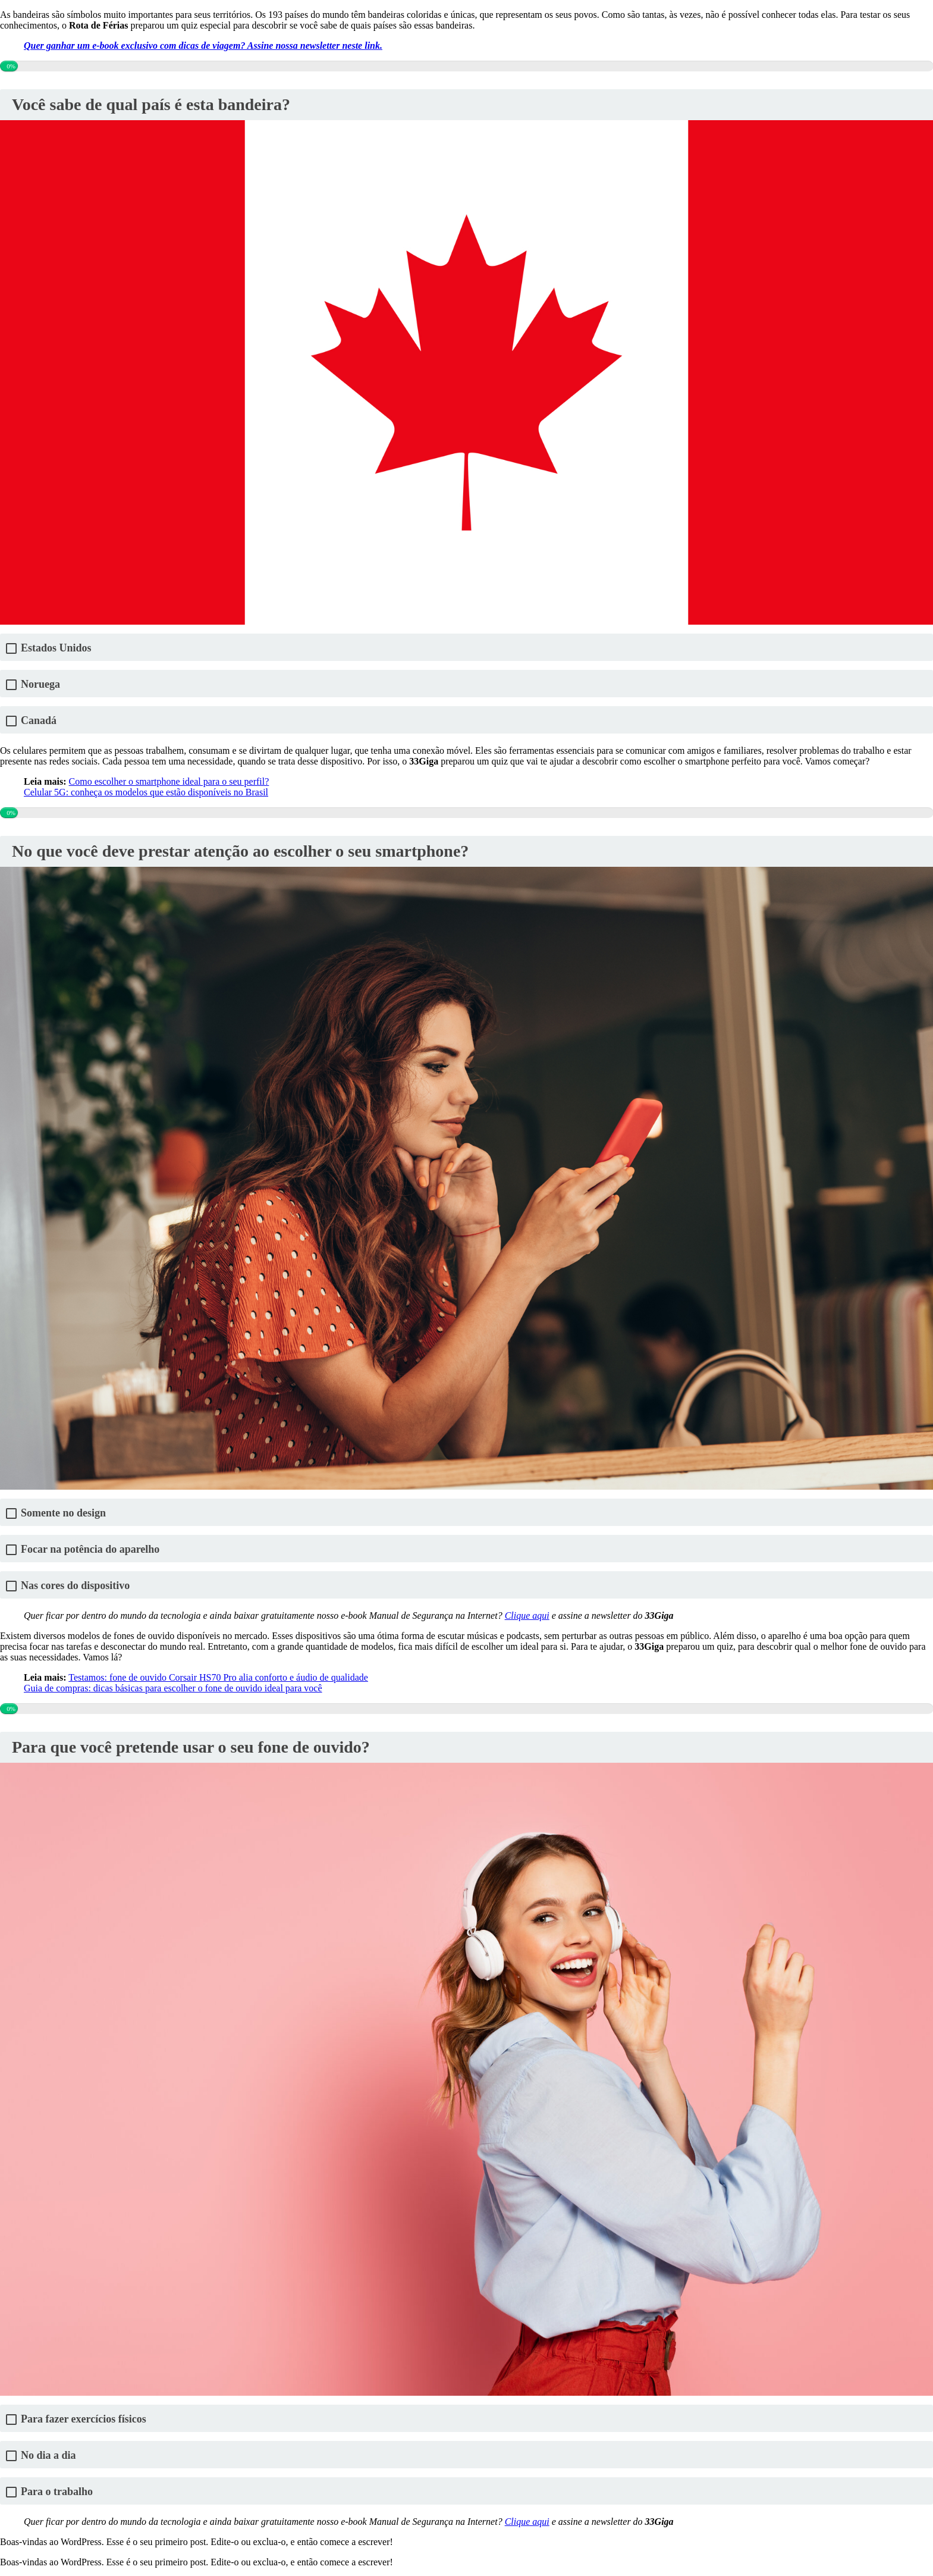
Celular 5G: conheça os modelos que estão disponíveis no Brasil (146, 792)
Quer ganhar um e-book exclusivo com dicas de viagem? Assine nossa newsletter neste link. (203, 45)
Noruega (40, 684)
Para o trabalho (57, 2491)
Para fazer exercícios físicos (83, 2419)
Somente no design (63, 1513)
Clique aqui (527, 1615)
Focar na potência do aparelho (90, 1549)
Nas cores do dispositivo (75, 1585)
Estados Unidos (56, 648)
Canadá (38, 720)
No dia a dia (48, 2455)
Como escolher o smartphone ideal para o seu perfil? (169, 781)
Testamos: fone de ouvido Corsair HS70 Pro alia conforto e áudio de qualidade (218, 1677)
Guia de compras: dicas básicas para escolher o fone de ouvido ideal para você (173, 1688)
